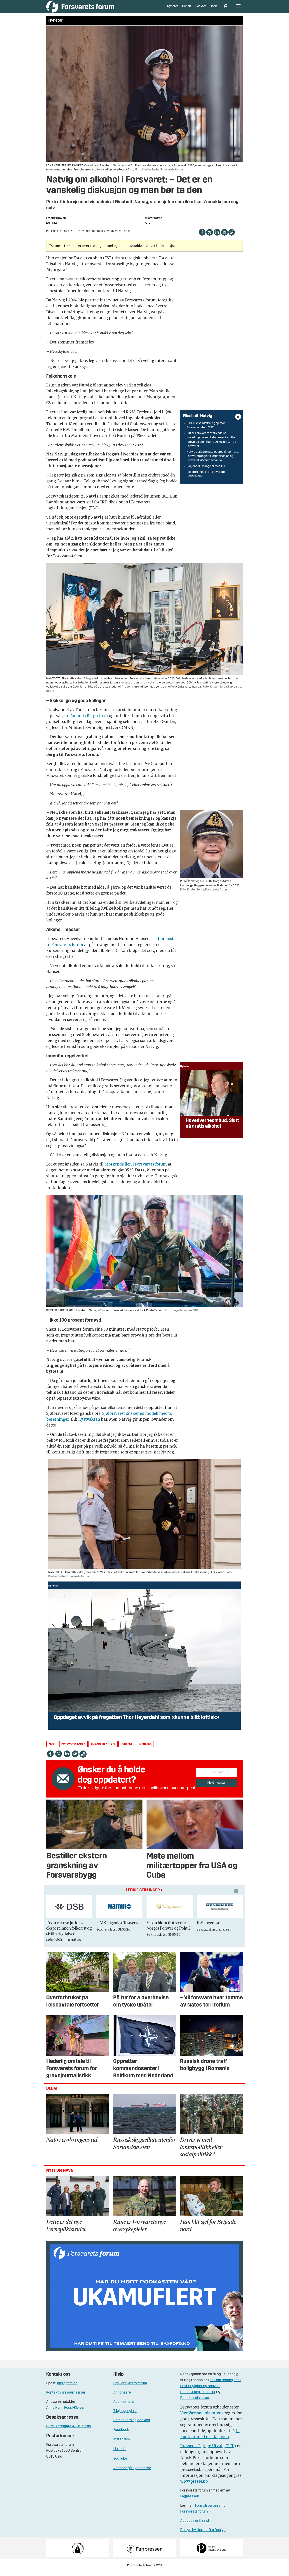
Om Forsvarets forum (130, 2389)
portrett (127, 1749)
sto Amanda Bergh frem (86, 721)
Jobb (214, 9)
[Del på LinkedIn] (217, 237)
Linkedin (119, 2454)
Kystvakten (89, 1424)
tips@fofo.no (67, 2389)
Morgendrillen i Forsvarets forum (136, 1169)
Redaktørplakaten (194, 2403)
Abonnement (123, 2407)
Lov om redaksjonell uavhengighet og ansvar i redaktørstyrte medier (210, 2391)
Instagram (121, 2445)
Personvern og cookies (131, 2425)
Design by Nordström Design (203, 2535)
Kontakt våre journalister (65, 2398)
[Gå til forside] (80, 9)
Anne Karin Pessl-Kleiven (65, 2413)
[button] (236, 1896)
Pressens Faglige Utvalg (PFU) (208, 2451)
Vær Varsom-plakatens (201, 2418)
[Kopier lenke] (231, 237)
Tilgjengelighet (125, 2416)
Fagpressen (189, 2502)
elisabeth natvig (103, 1749)
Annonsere (122, 2398)
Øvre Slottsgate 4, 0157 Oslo (68, 2432)
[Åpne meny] (238, 9)
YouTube (120, 2464)
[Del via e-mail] (224, 237)
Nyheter (172, 9)
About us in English (195, 2526)
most (52, 1749)
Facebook (121, 2435)
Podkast (200, 9)
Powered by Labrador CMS (144, 2570)
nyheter (145, 1749)
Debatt (186, 9)
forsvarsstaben (73, 1749)
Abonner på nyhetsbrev (132, 2473)
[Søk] (225, 9)
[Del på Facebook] (202, 237)
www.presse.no (194, 2487)
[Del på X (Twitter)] (209, 237)
